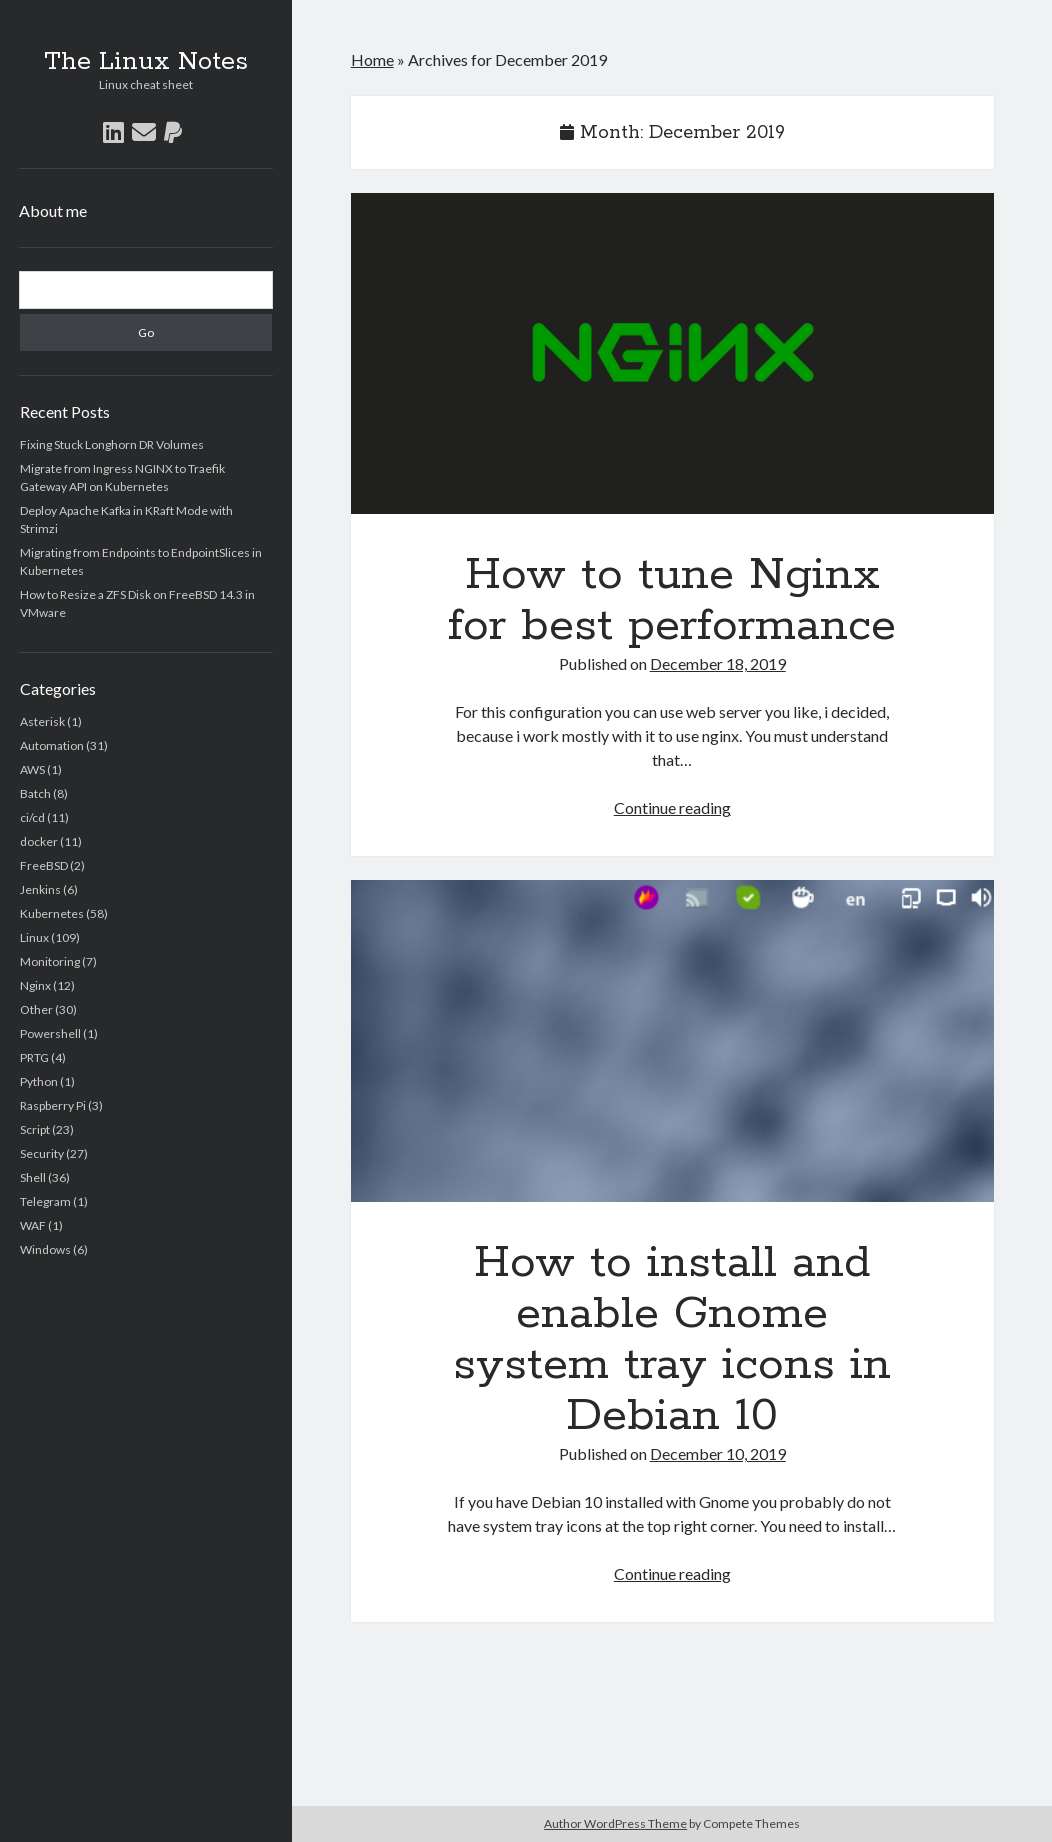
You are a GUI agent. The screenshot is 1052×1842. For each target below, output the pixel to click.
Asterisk (42, 721)
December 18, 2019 (718, 663)
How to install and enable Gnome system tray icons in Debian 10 (672, 1040)
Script (35, 1129)
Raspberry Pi (53, 1105)
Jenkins (40, 889)
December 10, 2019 (718, 1453)
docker (39, 841)
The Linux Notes (146, 62)
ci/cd (32, 817)
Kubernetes (52, 913)
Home (372, 59)
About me (53, 210)
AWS (32, 769)
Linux (34, 937)
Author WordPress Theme (615, 1823)
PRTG (34, 1057)
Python (39, 1081)
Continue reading (672, 807)
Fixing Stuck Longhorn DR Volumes (112, 444)
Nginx (35, 985)
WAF (33, 1225)
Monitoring (50, 961)
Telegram (45, 1201)
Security (42, 1153)
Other (36, 1009)
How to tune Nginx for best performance (672, 353)
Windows (45, 1249)
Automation (52, 745)
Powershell (50, 1033)
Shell (33, 1177)
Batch (35, 793)
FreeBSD (44, 865)
